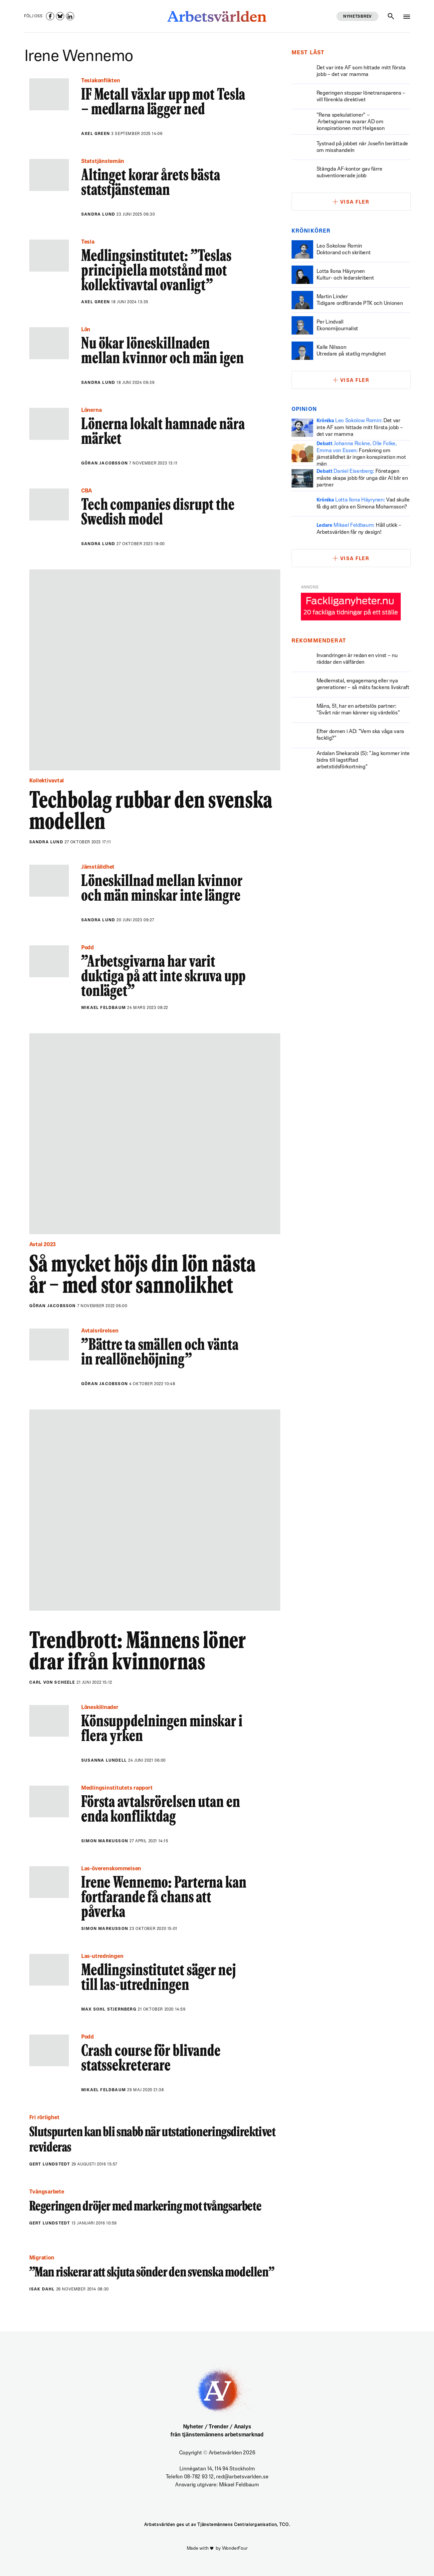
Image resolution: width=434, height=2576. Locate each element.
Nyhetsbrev (357, 17)
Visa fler (354, 202)
